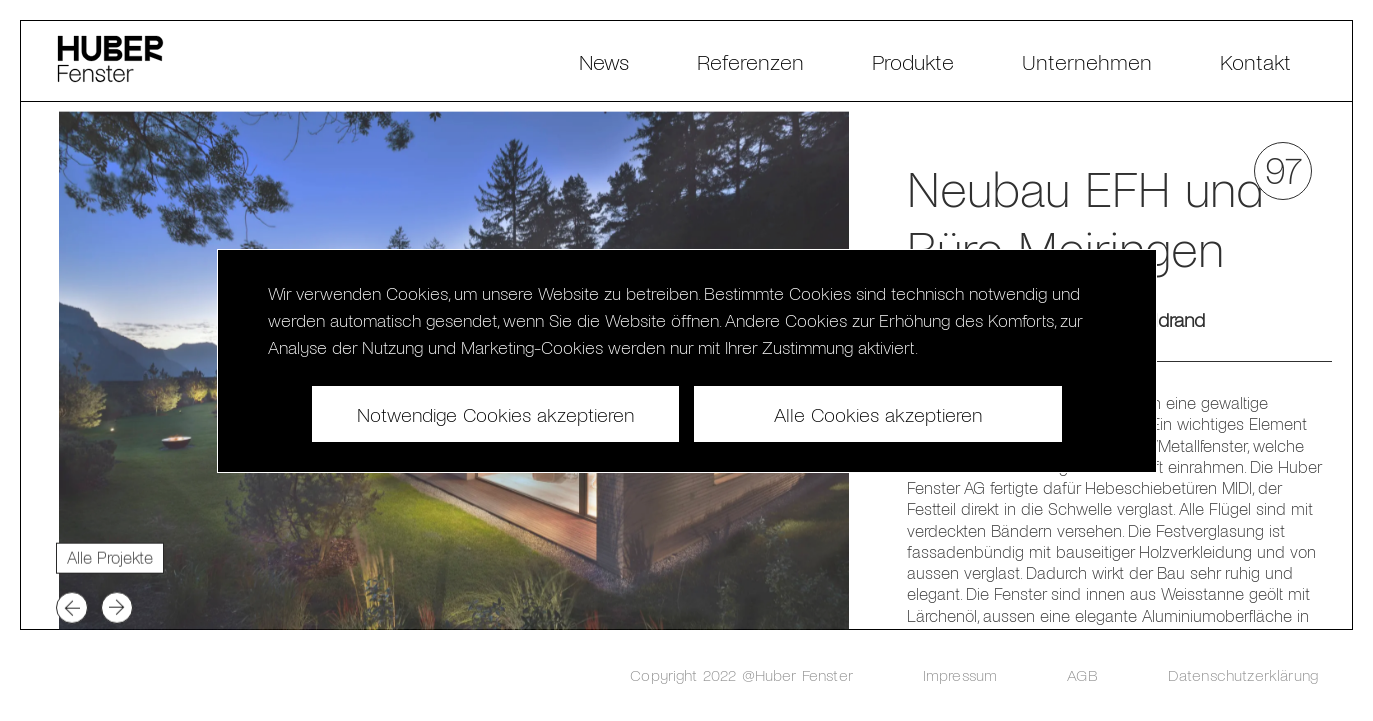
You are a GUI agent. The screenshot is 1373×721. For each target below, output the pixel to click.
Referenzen (750, 61)
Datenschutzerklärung (1243, 674)
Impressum (960, 674)
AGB (1082, 674)
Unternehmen (1087, 61)
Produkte (913, 61)
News (604, 61)
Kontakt (1255, 61)
